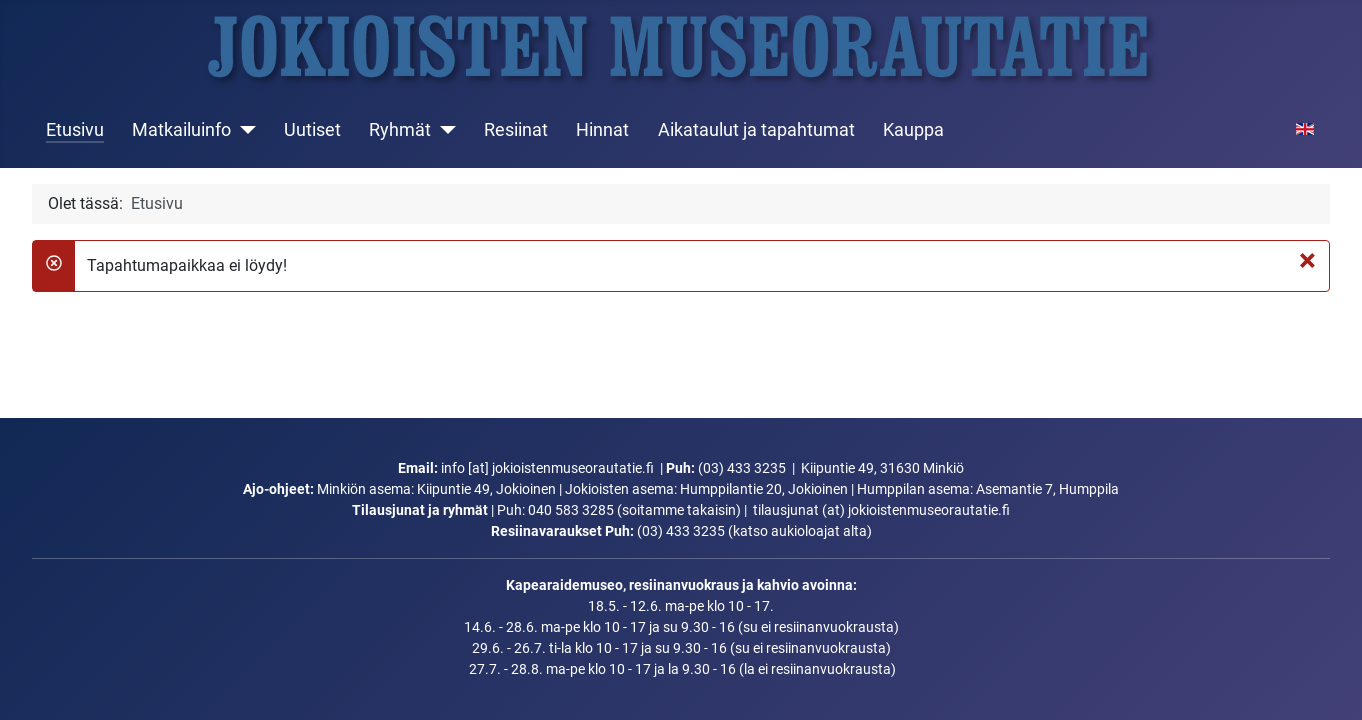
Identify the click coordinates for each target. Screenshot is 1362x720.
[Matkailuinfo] (243, 130)
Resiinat (516, 130)
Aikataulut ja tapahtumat (756, 130)
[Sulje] (1307, 260)
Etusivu (75, 130)
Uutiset (312, 130)
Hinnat (602, 130)
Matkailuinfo (181, 130)
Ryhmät (400, 130)
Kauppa (913, 130)
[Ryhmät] (443, 130)
